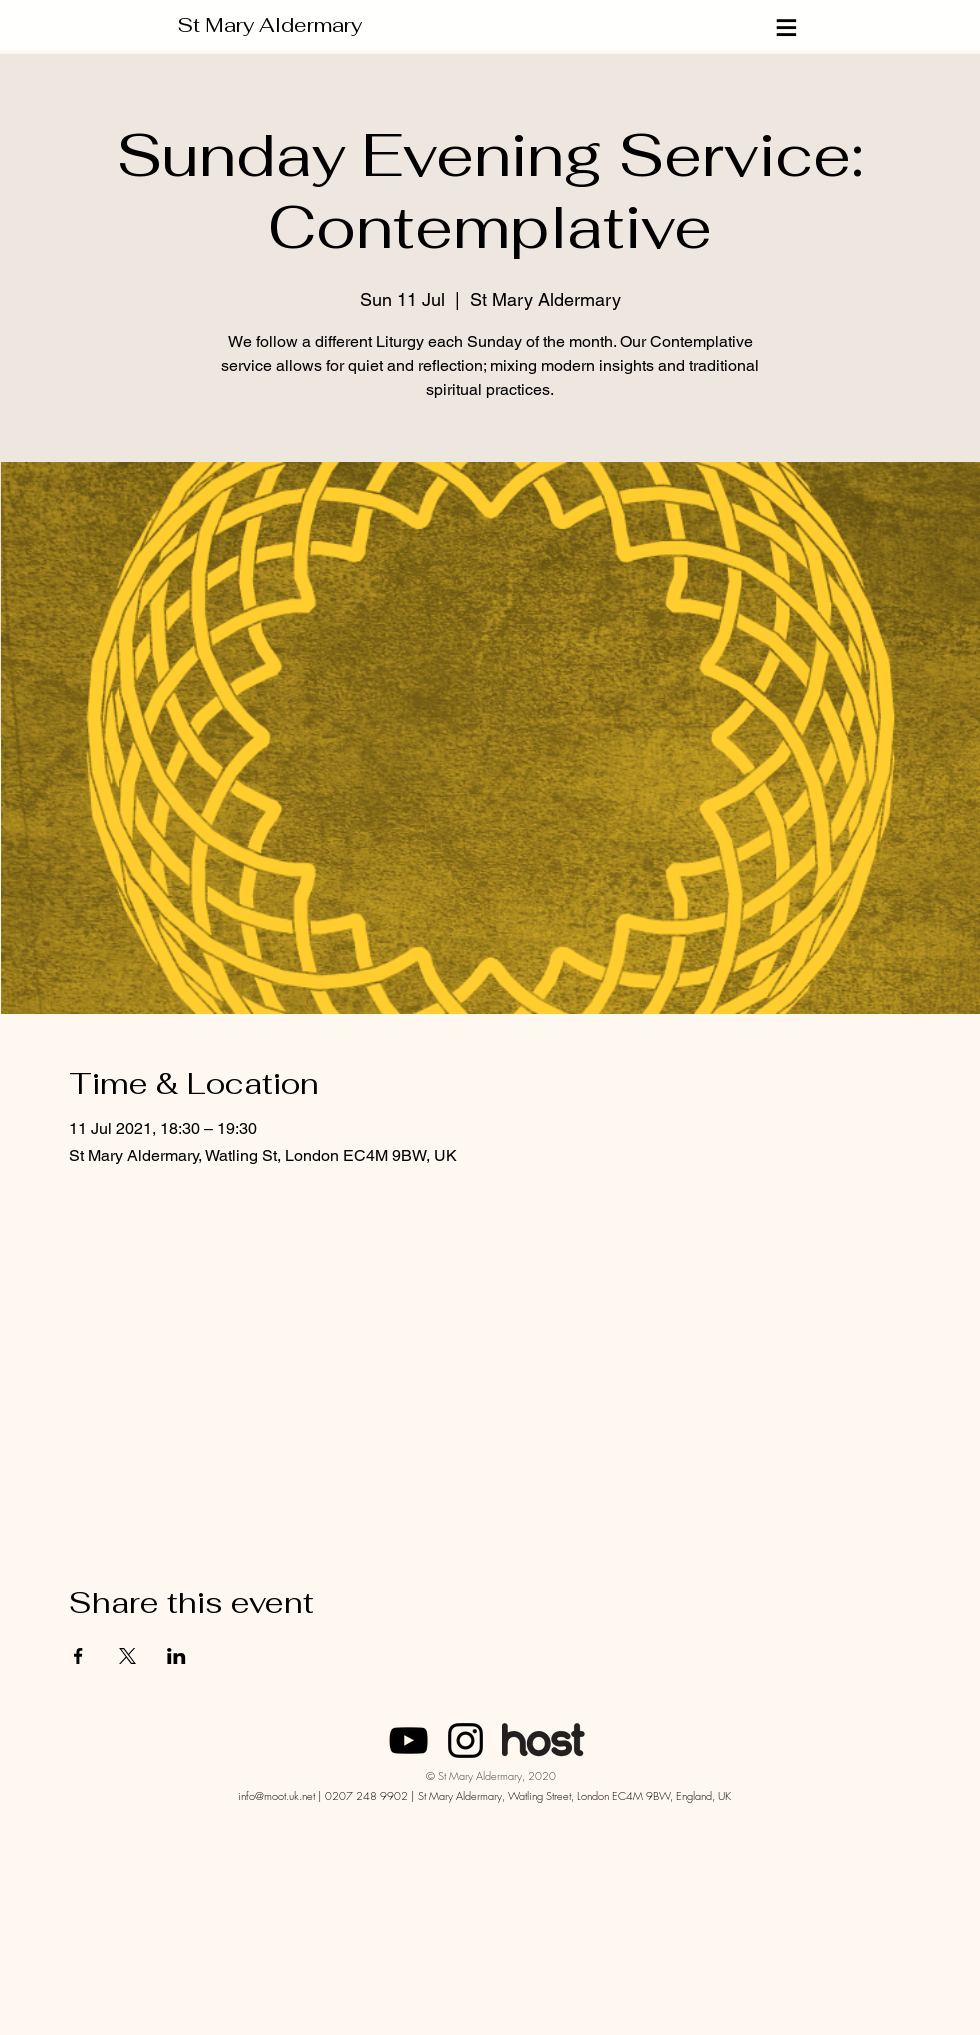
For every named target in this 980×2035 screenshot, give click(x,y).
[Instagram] (465, 1740)
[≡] (788, 27)
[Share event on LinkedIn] (176, 1656)
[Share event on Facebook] (78, 1656)
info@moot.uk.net (276, 1795)
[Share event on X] (127, 1656)
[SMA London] (408, 1740)
